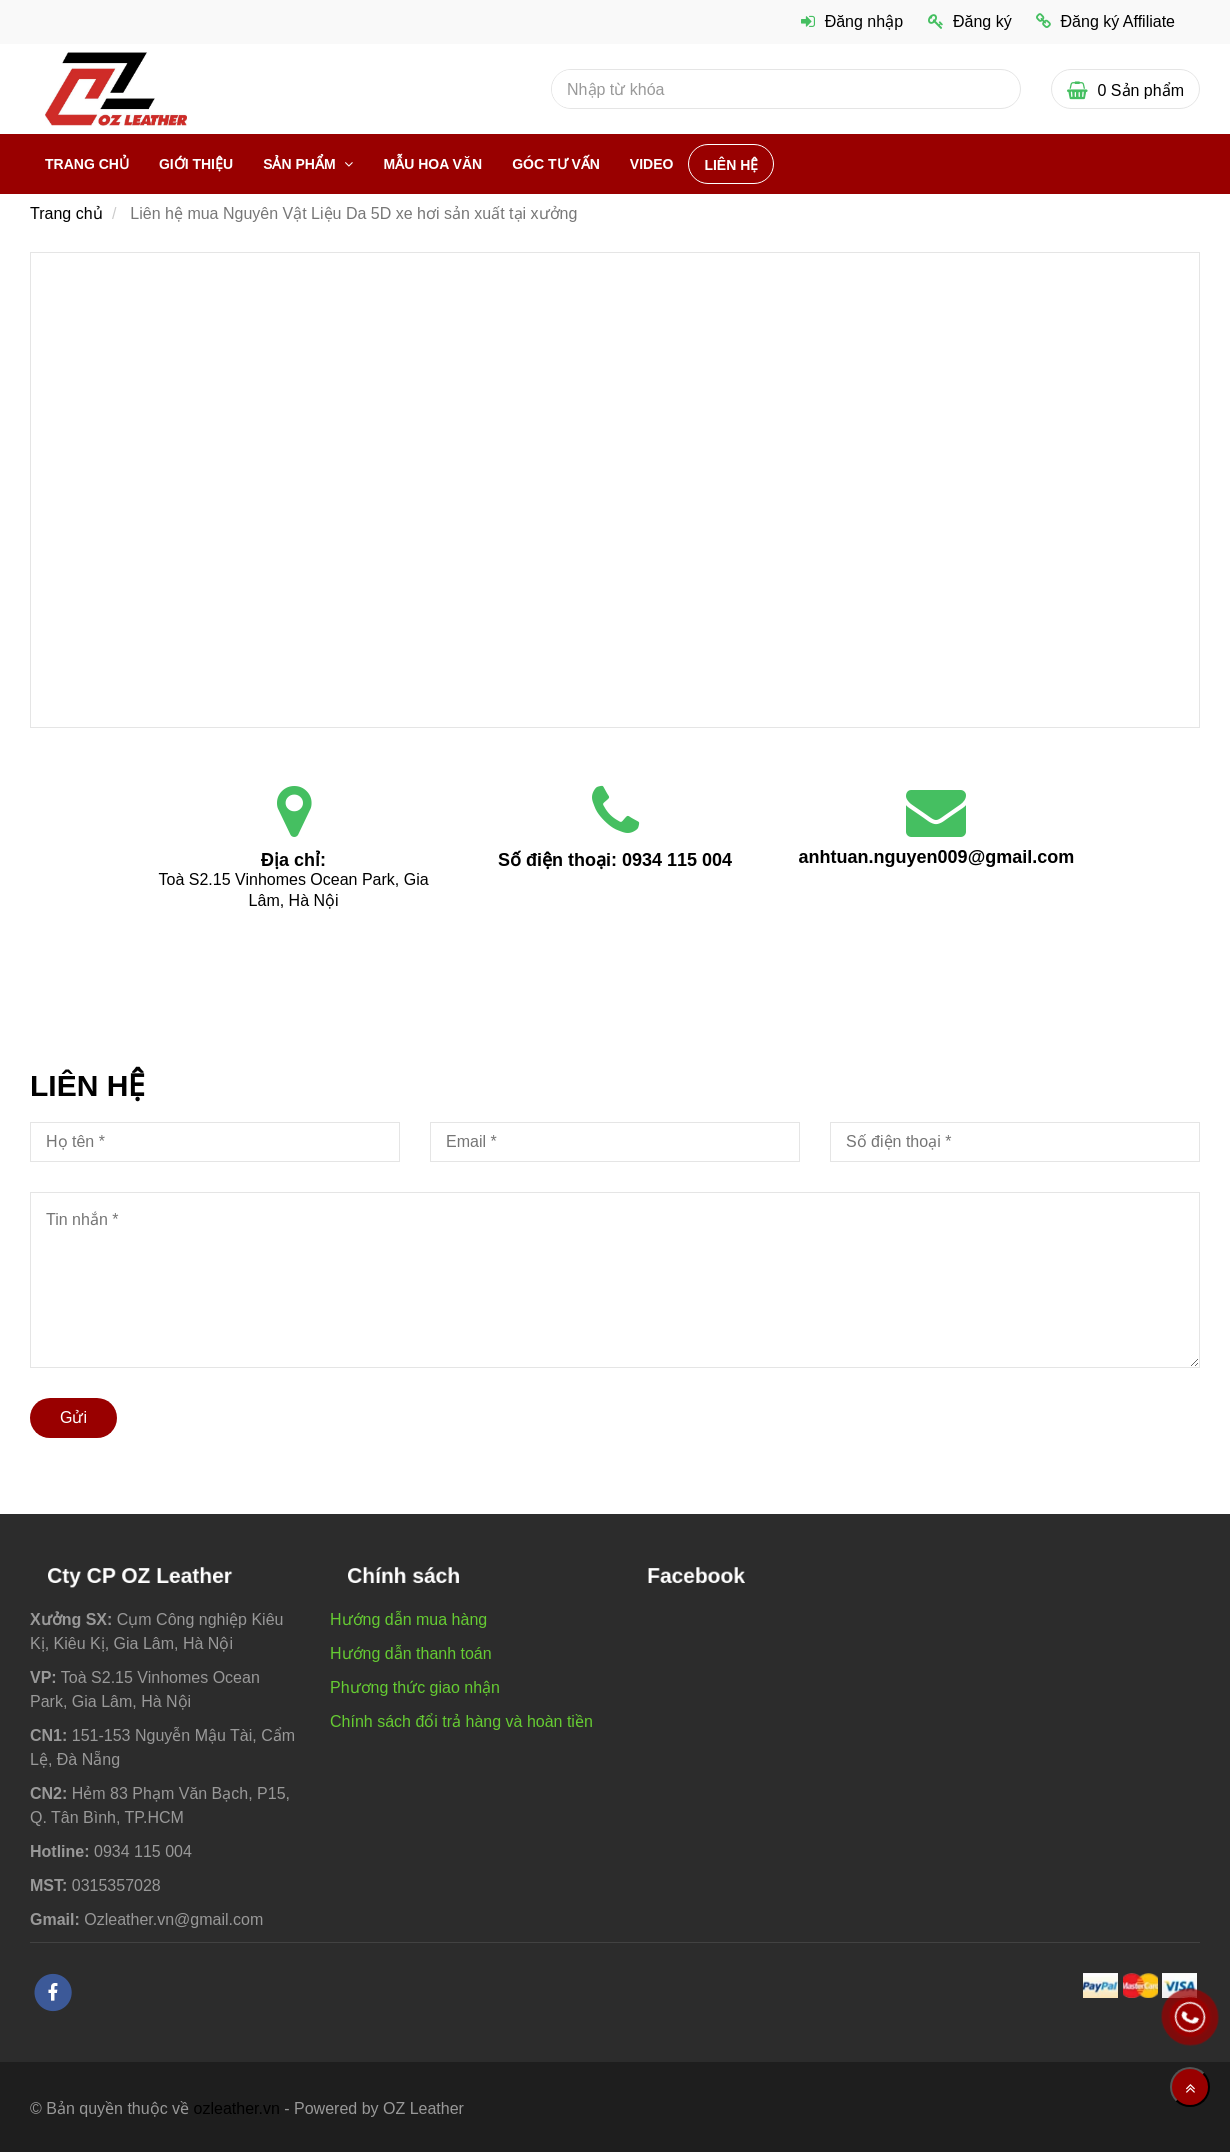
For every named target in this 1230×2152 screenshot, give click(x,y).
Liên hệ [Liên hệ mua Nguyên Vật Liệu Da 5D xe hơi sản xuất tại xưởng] (731, 165)
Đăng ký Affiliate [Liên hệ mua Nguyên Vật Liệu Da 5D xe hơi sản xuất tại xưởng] (1105, 21)
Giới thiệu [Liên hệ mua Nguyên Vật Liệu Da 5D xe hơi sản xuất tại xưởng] (196, 164)
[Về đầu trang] (1190, 2087)
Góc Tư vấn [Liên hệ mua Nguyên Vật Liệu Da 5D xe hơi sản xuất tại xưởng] (556, 164)
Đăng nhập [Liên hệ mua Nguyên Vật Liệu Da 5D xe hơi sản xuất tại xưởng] (852, 21)
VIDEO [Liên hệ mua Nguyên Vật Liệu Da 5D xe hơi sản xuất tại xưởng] (652, 164)
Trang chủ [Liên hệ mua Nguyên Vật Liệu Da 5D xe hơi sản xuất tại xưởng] (87, 164)
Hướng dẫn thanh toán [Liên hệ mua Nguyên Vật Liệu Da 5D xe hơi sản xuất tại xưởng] (411, 1653)
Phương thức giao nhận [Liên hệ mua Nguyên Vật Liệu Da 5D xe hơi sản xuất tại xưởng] (415, 1687)
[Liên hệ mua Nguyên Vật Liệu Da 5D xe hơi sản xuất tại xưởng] (615, 488)
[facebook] (53, 1992)
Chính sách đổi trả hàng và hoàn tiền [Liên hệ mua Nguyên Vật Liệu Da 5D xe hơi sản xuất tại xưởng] (461, 1721)
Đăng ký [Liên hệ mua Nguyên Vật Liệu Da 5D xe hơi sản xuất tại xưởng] (970, 21)
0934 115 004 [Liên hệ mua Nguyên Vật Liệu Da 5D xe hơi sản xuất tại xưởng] (677, 860)
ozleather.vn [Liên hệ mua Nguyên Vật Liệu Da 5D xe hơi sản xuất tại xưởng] (237, 2108)
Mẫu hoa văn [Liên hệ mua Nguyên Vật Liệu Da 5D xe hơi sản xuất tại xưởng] (432, 164)
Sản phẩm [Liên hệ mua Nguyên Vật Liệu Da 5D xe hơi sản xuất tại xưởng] (301, 164)
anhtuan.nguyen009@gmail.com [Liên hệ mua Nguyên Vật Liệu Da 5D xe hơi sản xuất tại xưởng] (937, 857)
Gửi (73, 1417)
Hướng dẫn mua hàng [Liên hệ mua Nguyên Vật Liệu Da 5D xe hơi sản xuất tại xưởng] (408, 1619)
